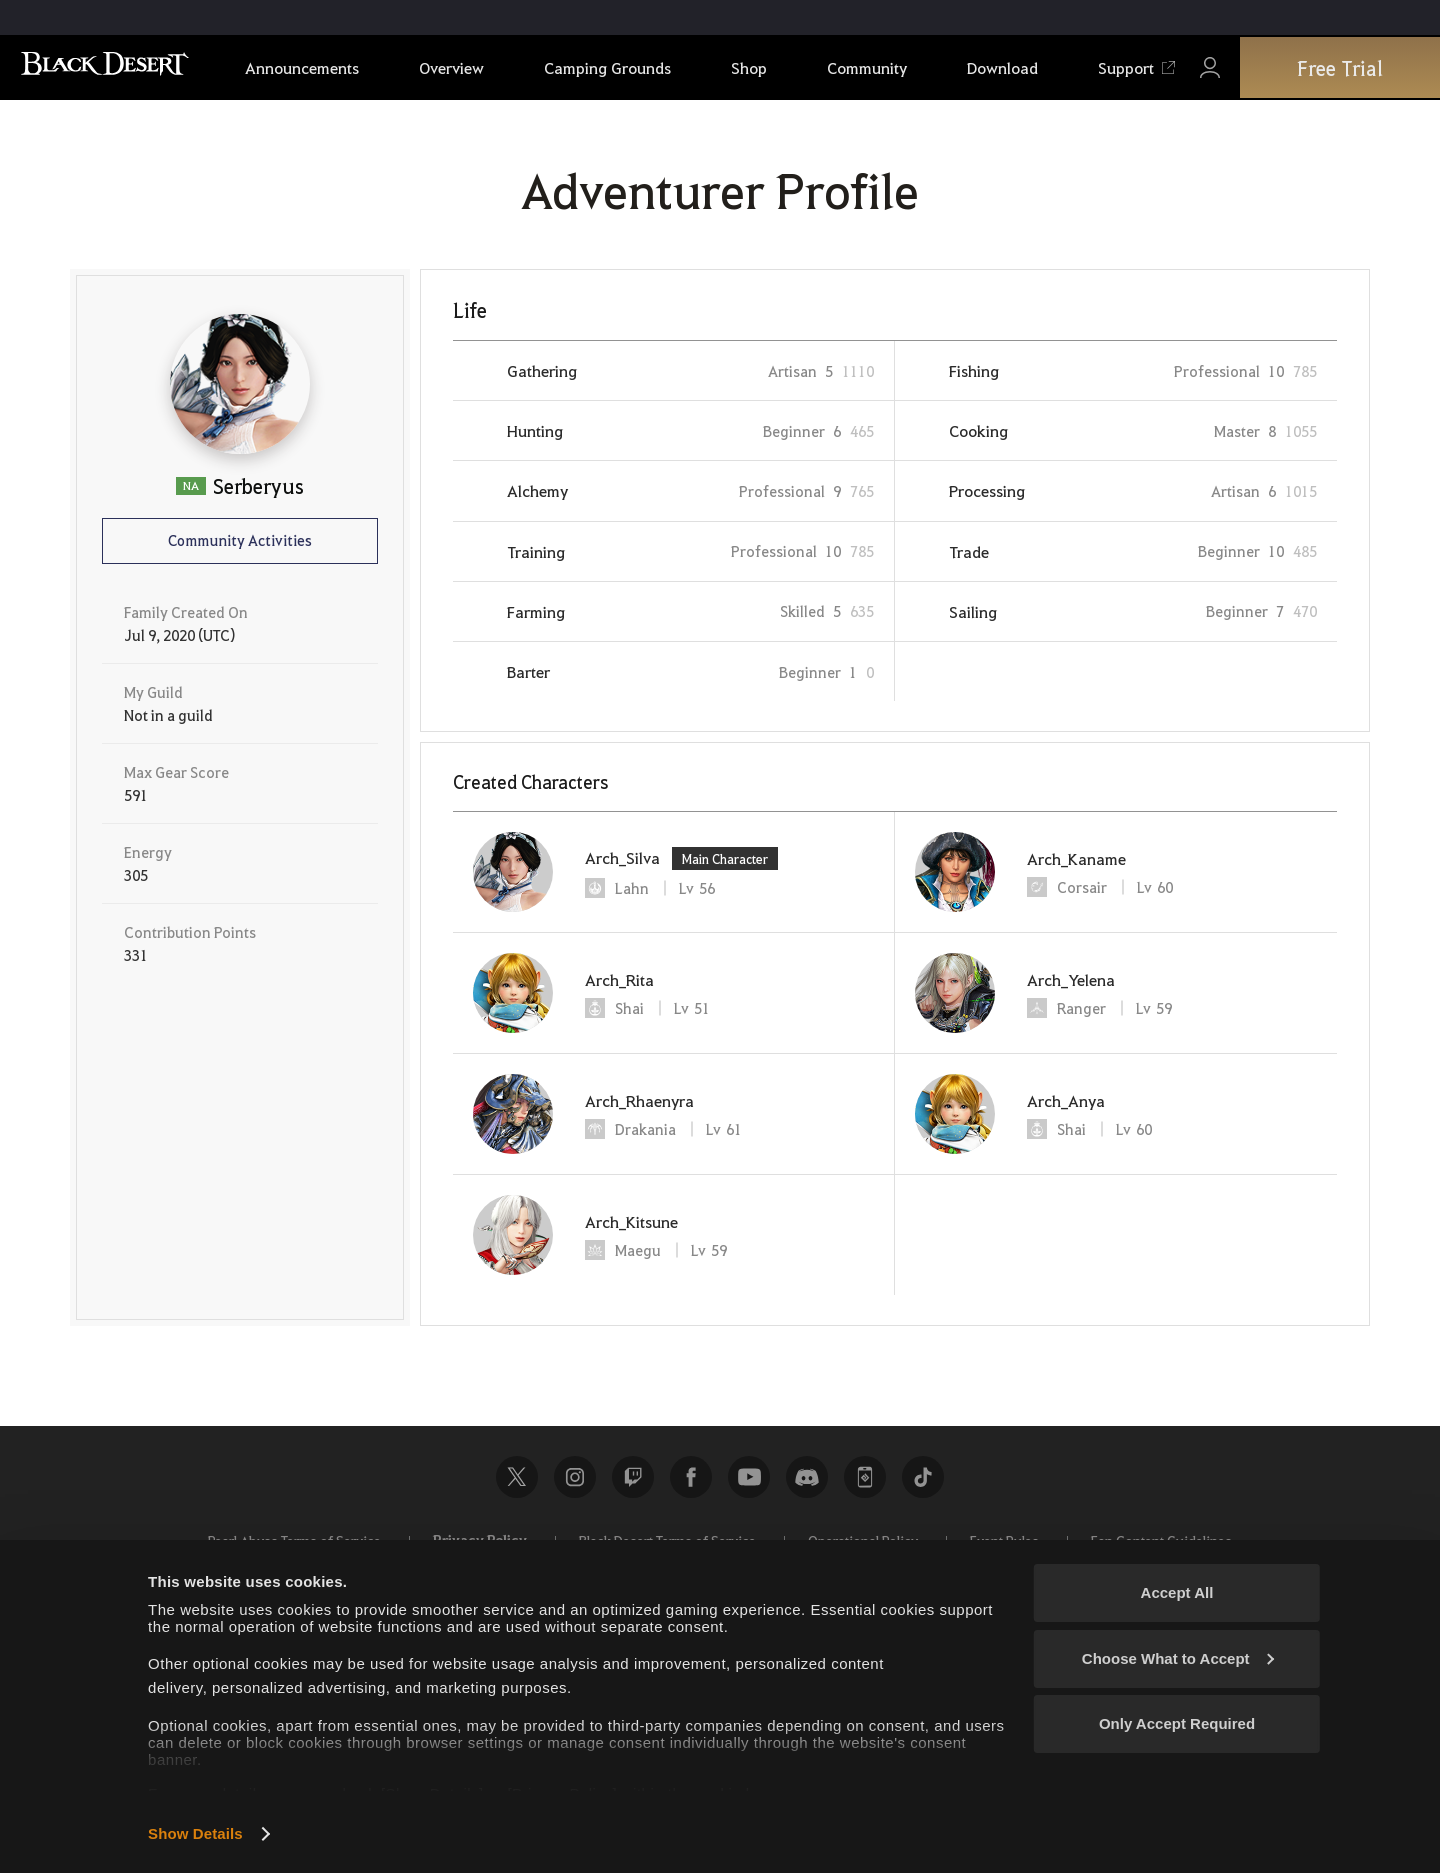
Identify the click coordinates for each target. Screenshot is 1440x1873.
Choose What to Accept (1178, 1658)
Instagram (575, 1477)
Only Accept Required (1177, 1723)
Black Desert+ (865, 1477)
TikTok (923, 1477)
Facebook (691, 1477)
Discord (807, 1477)
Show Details (195, 1833)
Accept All (1177, 1592)
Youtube (749, 1477)
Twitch (633, 1477)
